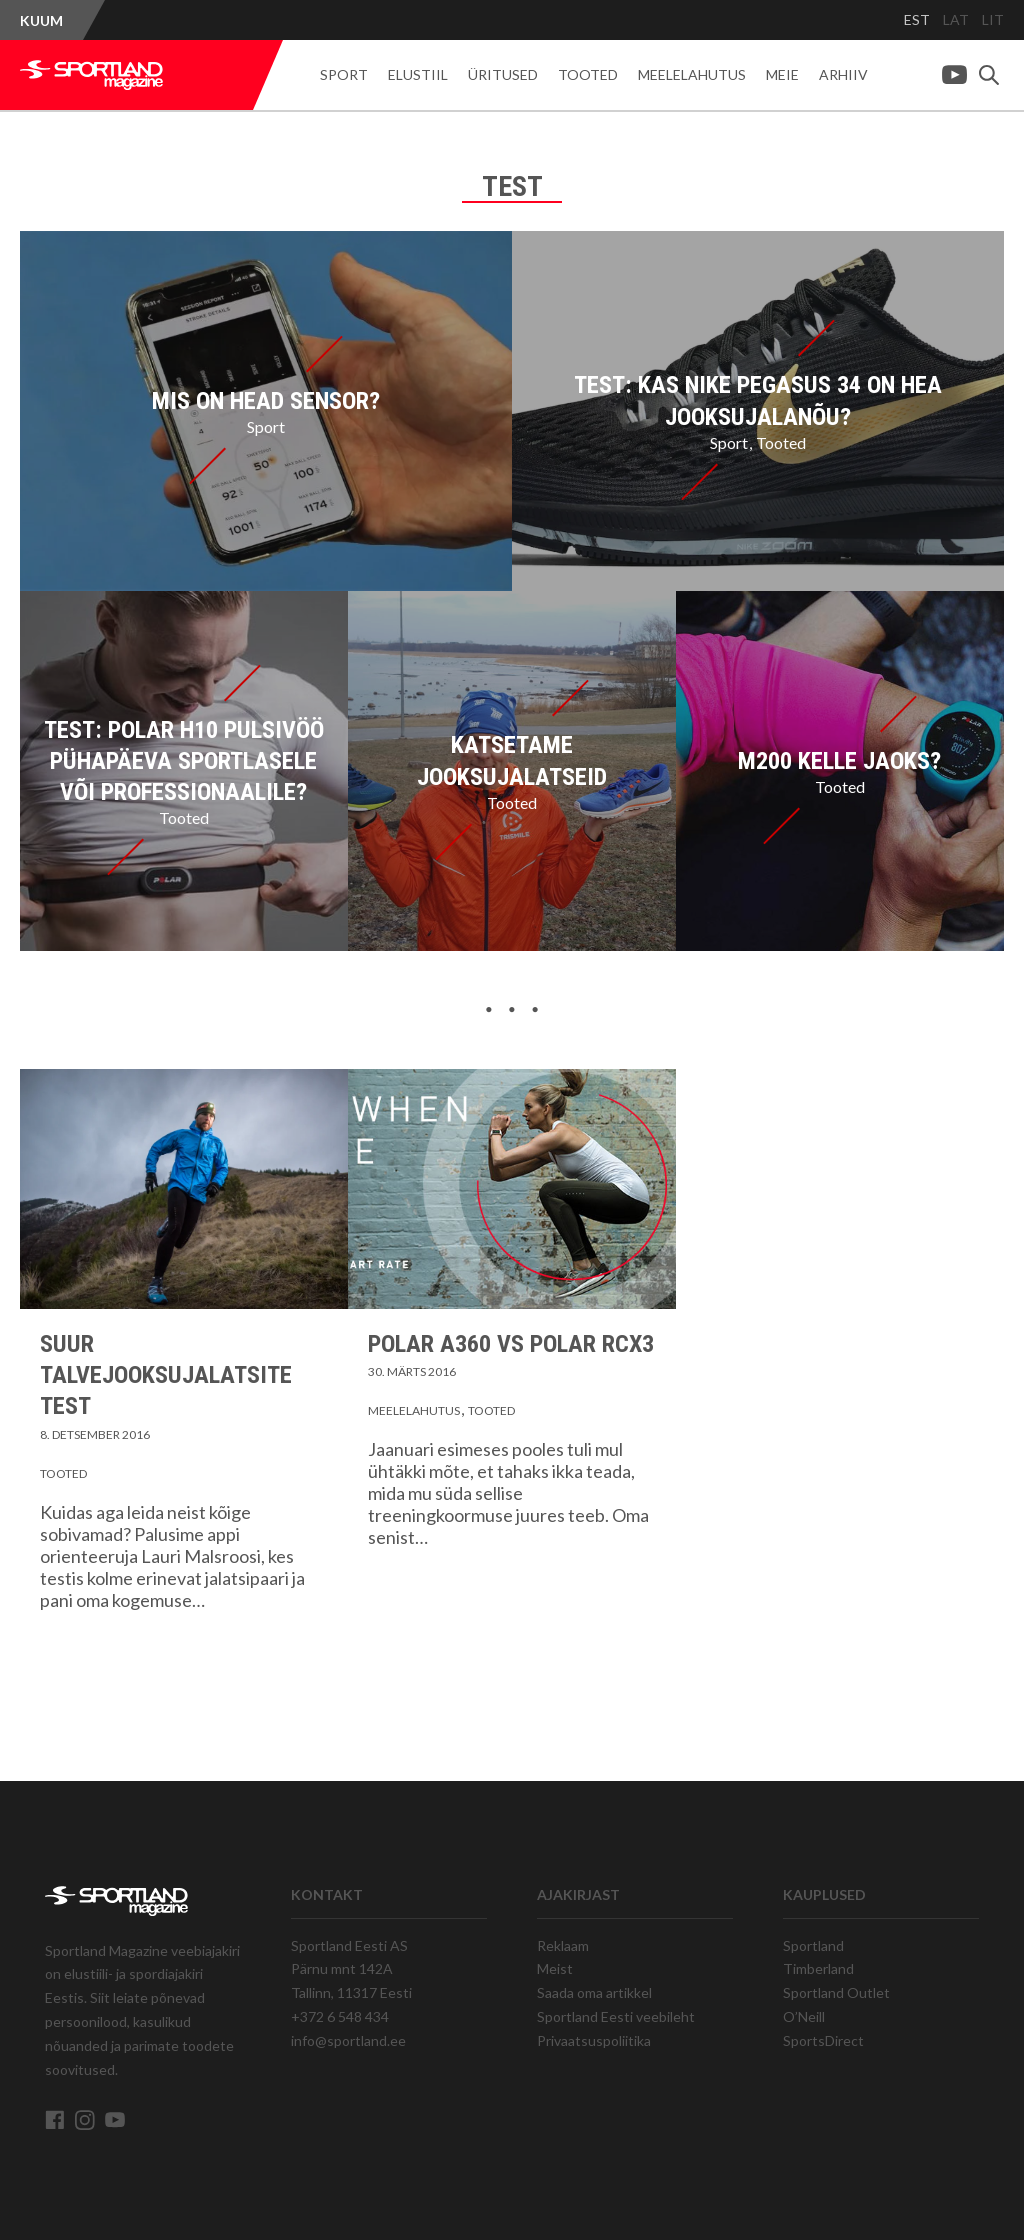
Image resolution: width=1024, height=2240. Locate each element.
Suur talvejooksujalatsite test (166, 1375)
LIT (993, 19)
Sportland (813, 1945)
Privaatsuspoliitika (594, 2040)
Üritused (503, 74)
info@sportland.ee (348, 2040)
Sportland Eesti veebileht (616, 2016)
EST (917, 19)
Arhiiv (843, 74)
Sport (344, 74)
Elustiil (418, 74)
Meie (782, 74)
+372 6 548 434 (340, 2016)
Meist (555, 1968)
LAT (956, 19)
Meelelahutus (692, 74)
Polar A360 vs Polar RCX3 (511, 1344)
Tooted (588, 74)
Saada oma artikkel (594, 1992)
